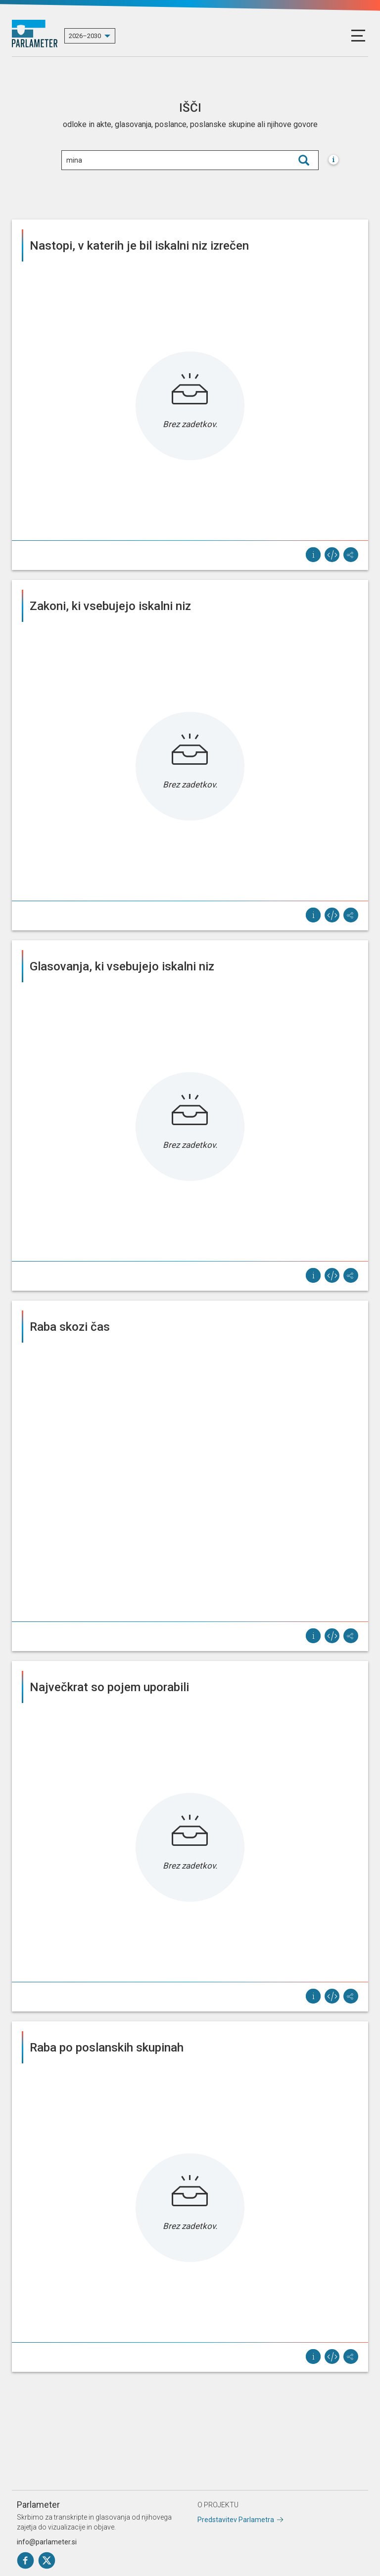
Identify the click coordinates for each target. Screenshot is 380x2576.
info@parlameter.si (47, 2542)
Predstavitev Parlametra (235, 2520)
